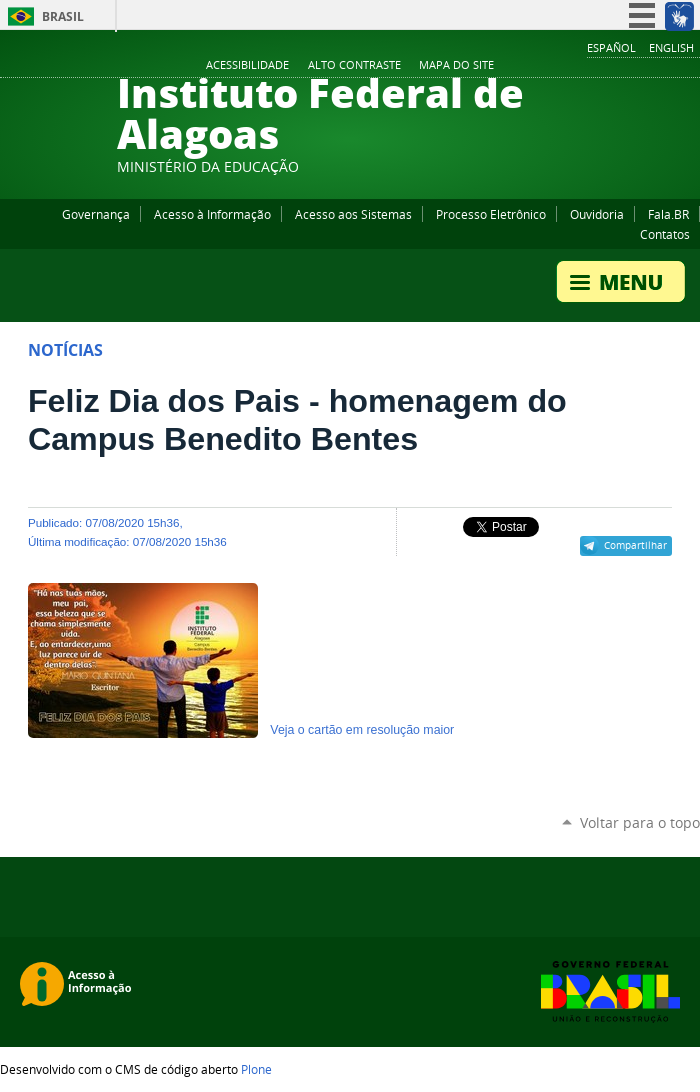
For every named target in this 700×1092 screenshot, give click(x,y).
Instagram (640, 66)
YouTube (615, 66)
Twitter (665, 66)
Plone (256, 1069)
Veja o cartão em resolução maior (362, 730)
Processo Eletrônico (491, 214)
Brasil (63, 16)
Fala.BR (668, 214)
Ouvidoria (597, 214)
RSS (690, 66)
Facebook (590, 66)
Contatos (665, 234)
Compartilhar (635, 545)
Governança (96, 214)
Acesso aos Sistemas (353, 214)
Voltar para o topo (640, 822)
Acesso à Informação (212, 214)
